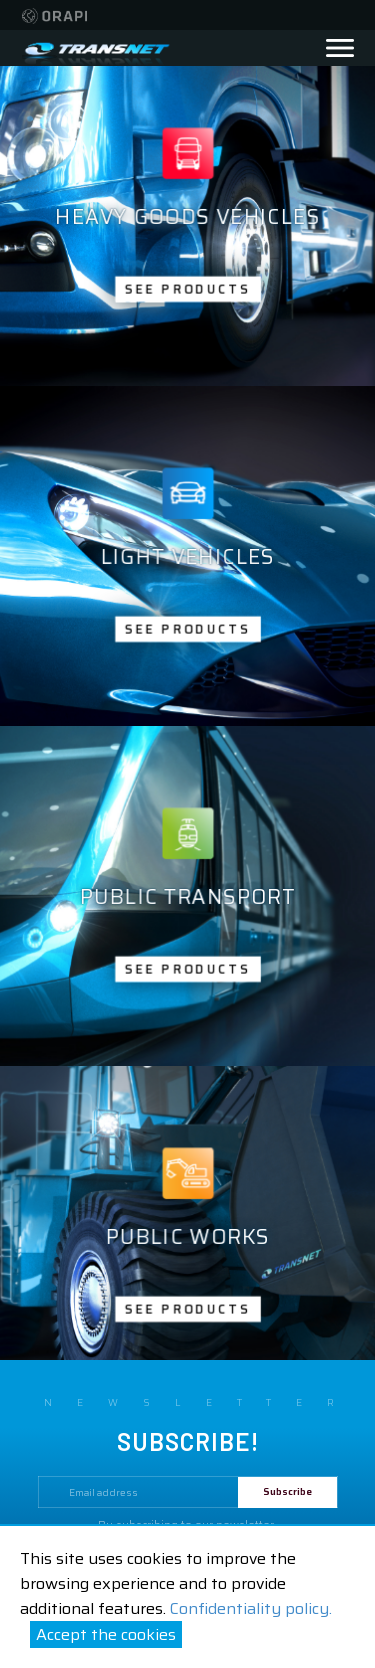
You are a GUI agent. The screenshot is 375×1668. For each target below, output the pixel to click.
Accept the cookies (106, 1634)
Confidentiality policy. (251, 1608)
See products (187, 288)
